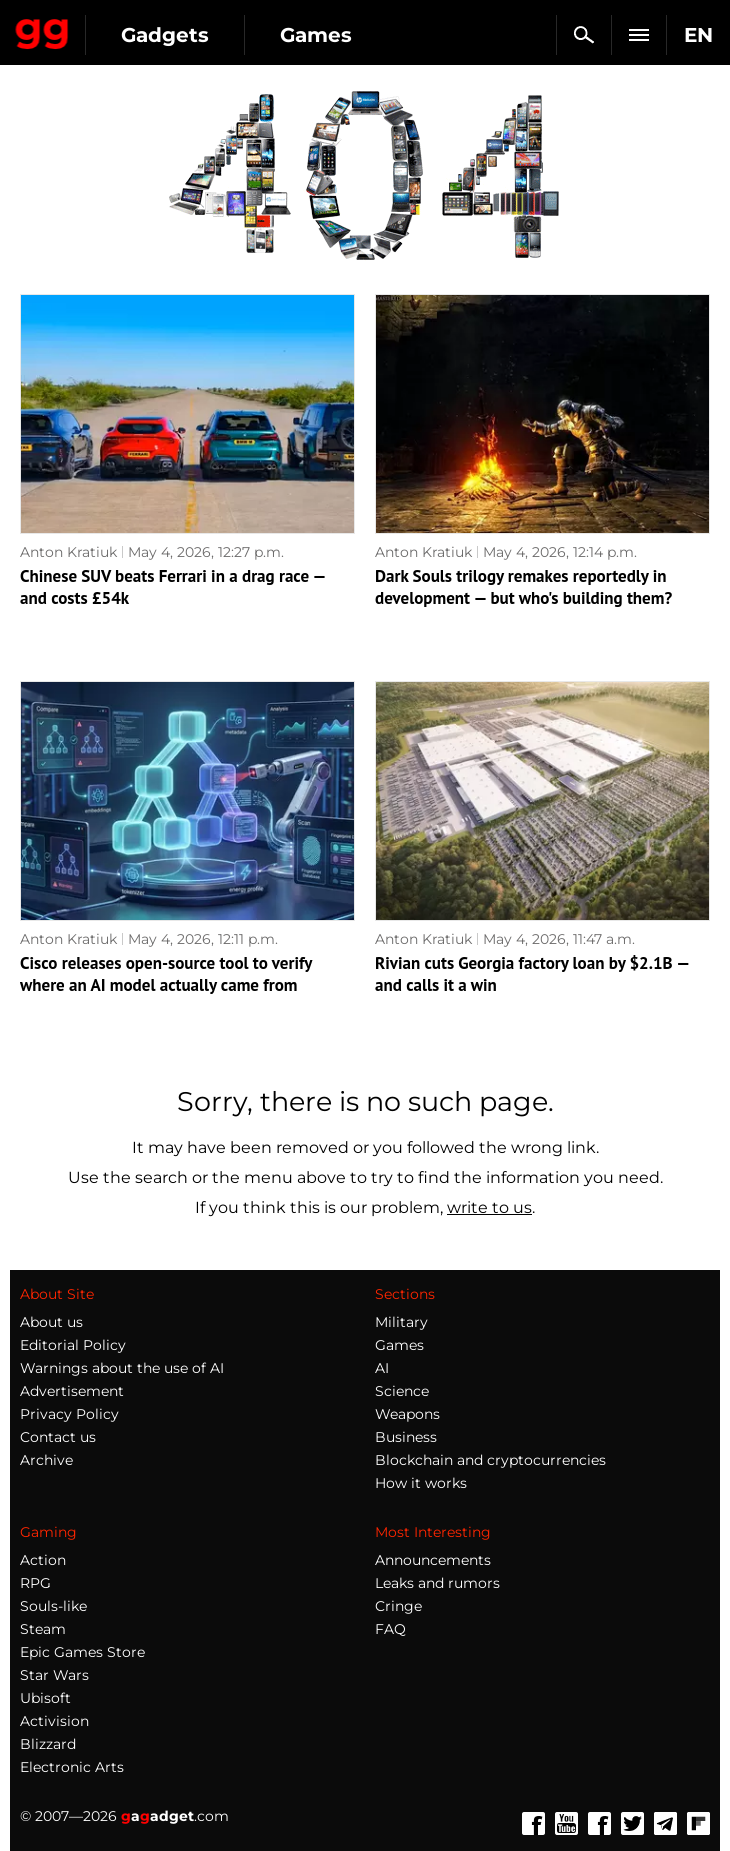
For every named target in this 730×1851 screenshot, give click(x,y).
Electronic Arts (72, 1767)
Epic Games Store (82, 1652)
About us (51, 1322)
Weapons (407, 1414)
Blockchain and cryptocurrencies (490, 1460)
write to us (489, 1207)
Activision (54, 1721)
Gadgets (165, 35)
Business (406, 1437)
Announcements (433, 1560)
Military (401, 1322)
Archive (46, 1460)
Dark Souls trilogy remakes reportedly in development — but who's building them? (523, 587)
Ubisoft (45, 1698)
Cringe (398, 1606)
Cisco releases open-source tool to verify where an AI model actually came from (166, 974)
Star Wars (54, 1675)
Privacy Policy (69, 1414)
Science (402, 1391)
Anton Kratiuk (68, 552)
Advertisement (72, 1391)
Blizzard (48, 1744)
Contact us (58, 1437)
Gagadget (42, 30)
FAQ (390, 1629)
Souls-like (53, 1606)
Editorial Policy (73, 1345)
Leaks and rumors (437, 1583)
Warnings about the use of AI (122, 1368)
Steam (43, 1629)
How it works (421, 1483)
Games (316, 35)
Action (43, 1560)
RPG (35, 1583)
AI (382, 1368)
